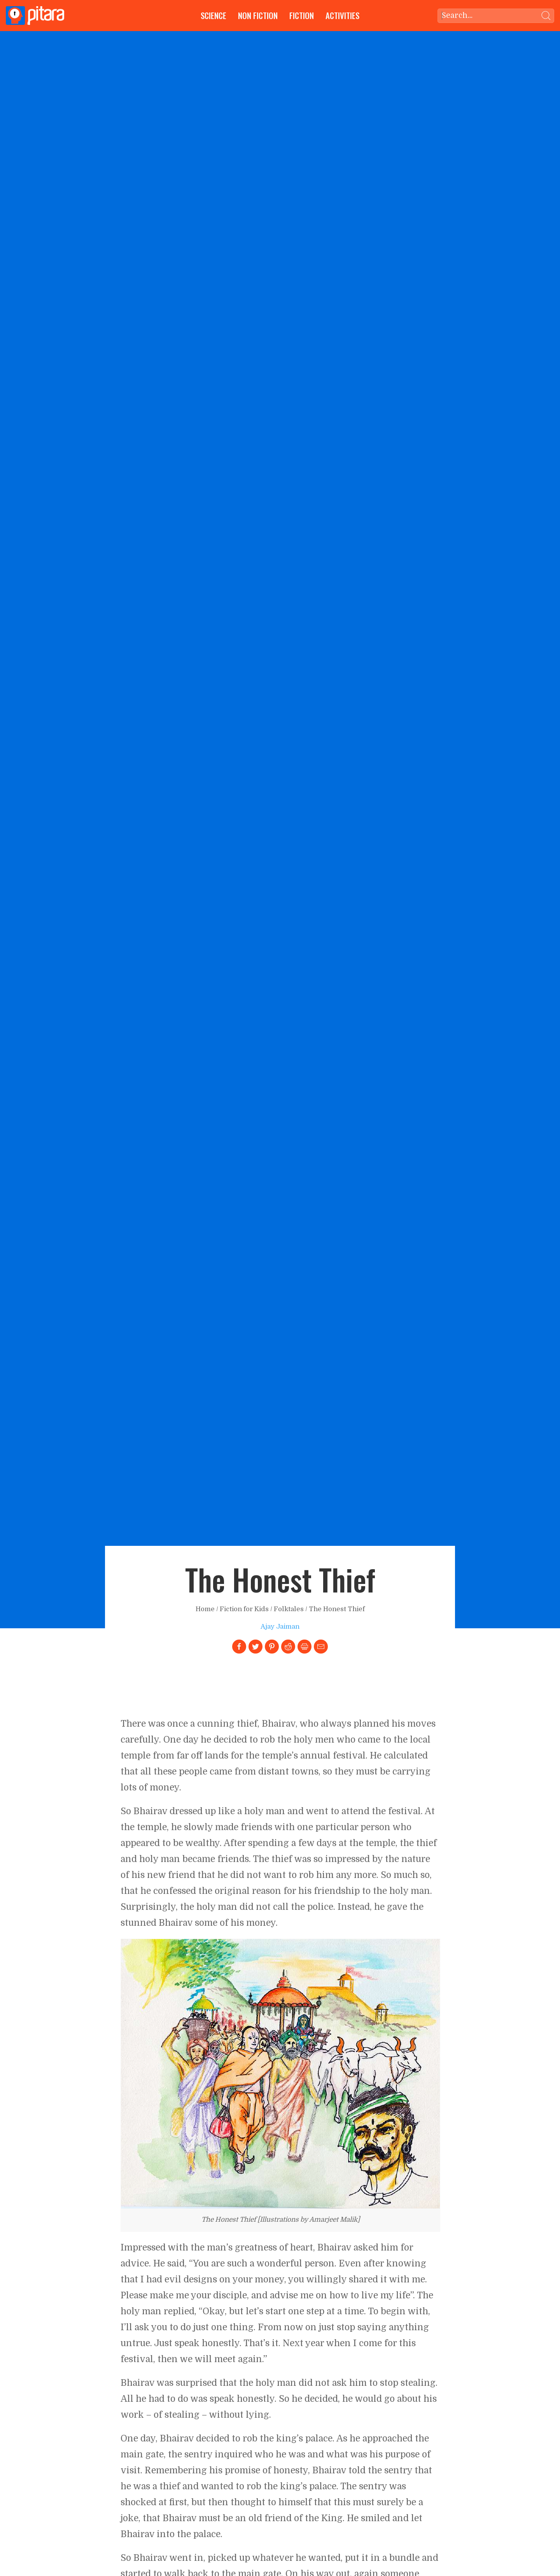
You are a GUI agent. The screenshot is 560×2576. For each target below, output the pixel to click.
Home (205, 1609)
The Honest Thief (337, 1609)
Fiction (301, 15)
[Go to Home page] (35, 15)
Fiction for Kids (244, 1609)
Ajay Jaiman (280, 1626)
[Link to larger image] (280, 2073)
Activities (342, 15)
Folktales (289, 1609)
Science (213, 15)
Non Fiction (258, 15)
